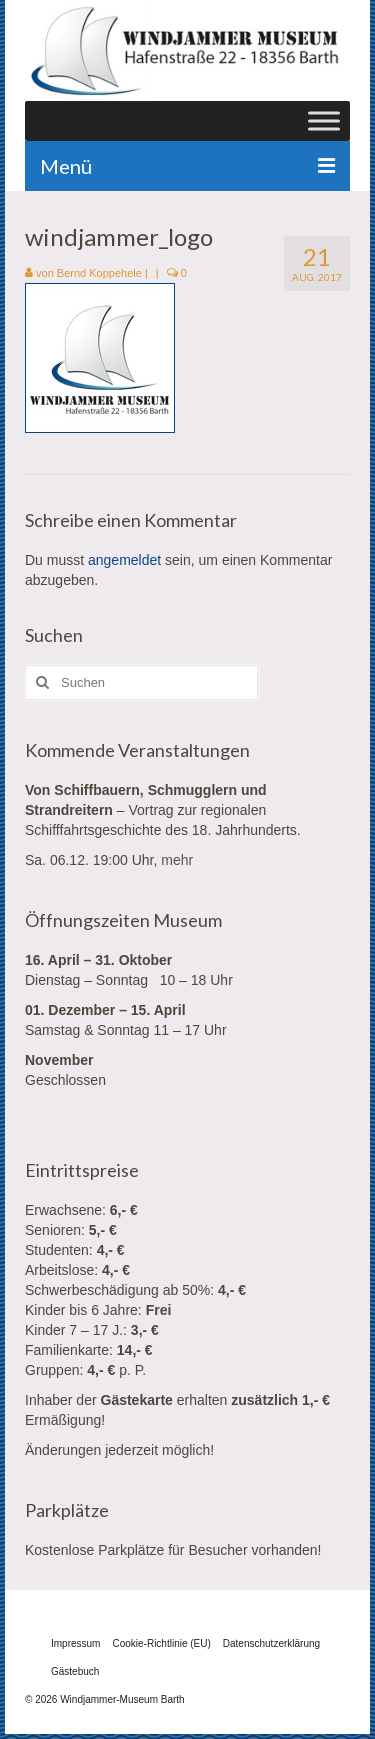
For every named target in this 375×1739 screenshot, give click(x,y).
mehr (177, 860)
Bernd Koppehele (99, 273)
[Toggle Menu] (324, 120)
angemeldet (124, 560)
